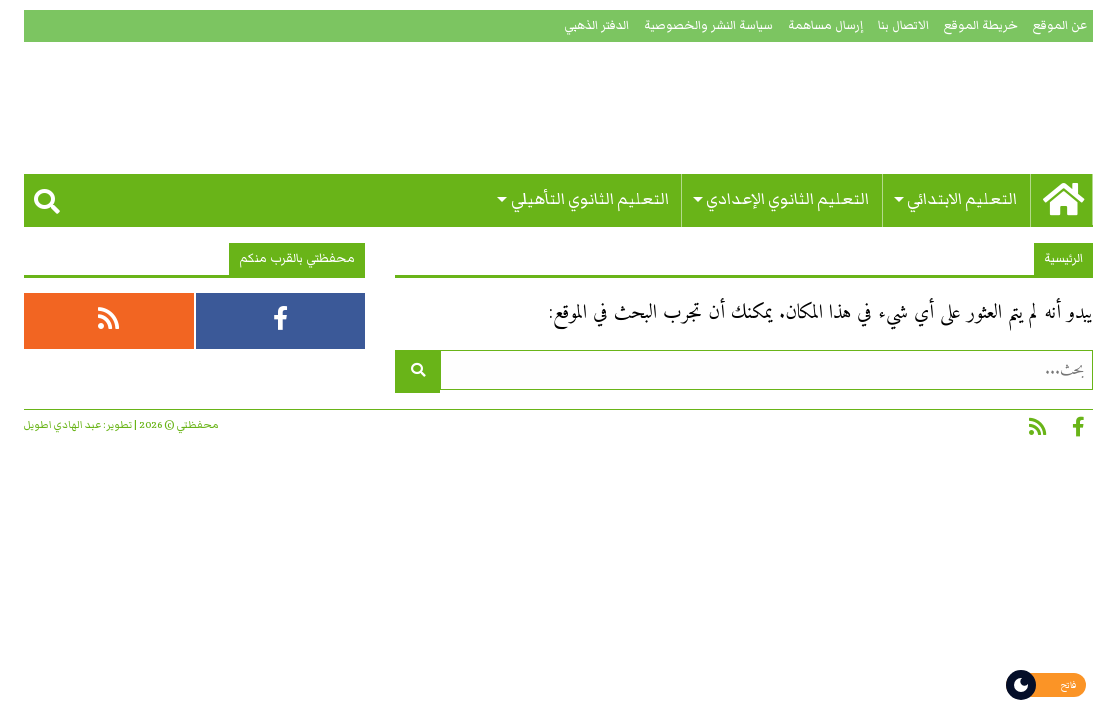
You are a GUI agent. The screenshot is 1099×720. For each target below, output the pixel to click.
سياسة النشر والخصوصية (699, 25)
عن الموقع (1051, 25)
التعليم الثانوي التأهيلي (581, 199)
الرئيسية (1054, 258)
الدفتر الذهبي (587, 25)
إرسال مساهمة (816, 25)
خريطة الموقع (972, 25)
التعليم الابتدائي (953, 199)
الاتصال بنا (894, 25)
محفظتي (913, 108)
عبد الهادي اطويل (53, 425)
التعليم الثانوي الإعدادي (778, 199)
